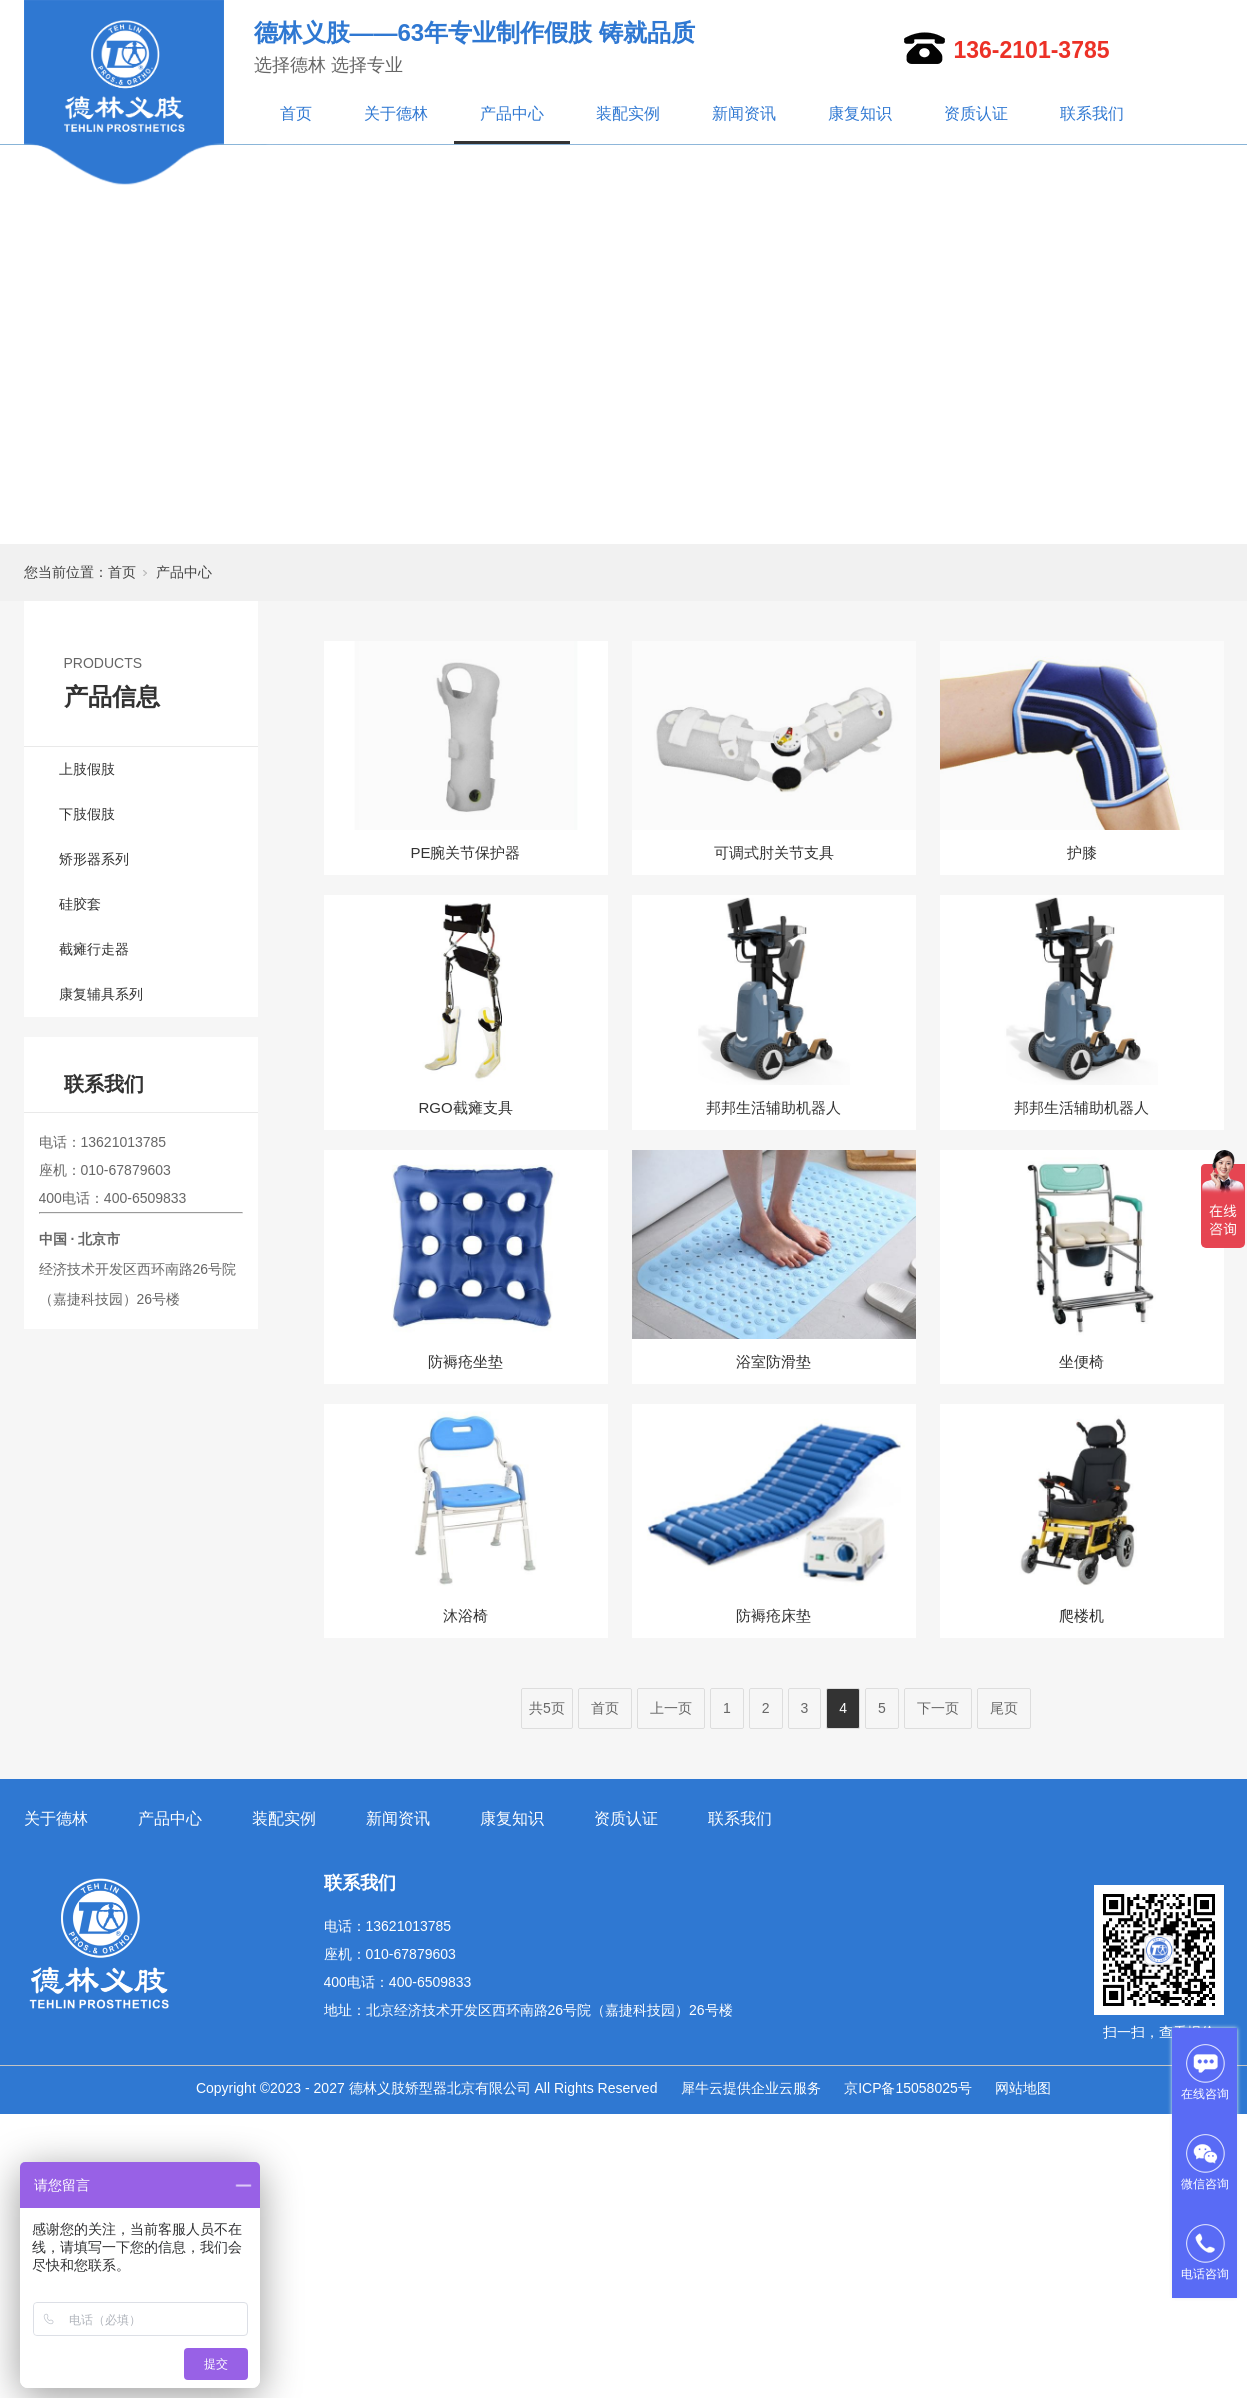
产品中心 (512, 113)
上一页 (671, 1708)
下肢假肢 (87, 814)
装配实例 (628, 113)
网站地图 (1023, 2088)
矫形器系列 (94, 859)
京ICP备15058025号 (908, 2088)
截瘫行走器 (94, 949)
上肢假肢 (87, 769)
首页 (296, 113)
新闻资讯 (744, 113)
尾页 (1004, 1708)
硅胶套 (80, 904)
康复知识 (860, 113)
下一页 (938, 1708)
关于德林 (396, 113)
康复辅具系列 (101, 994)
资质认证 (976, 113)
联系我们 (1092, 113)
